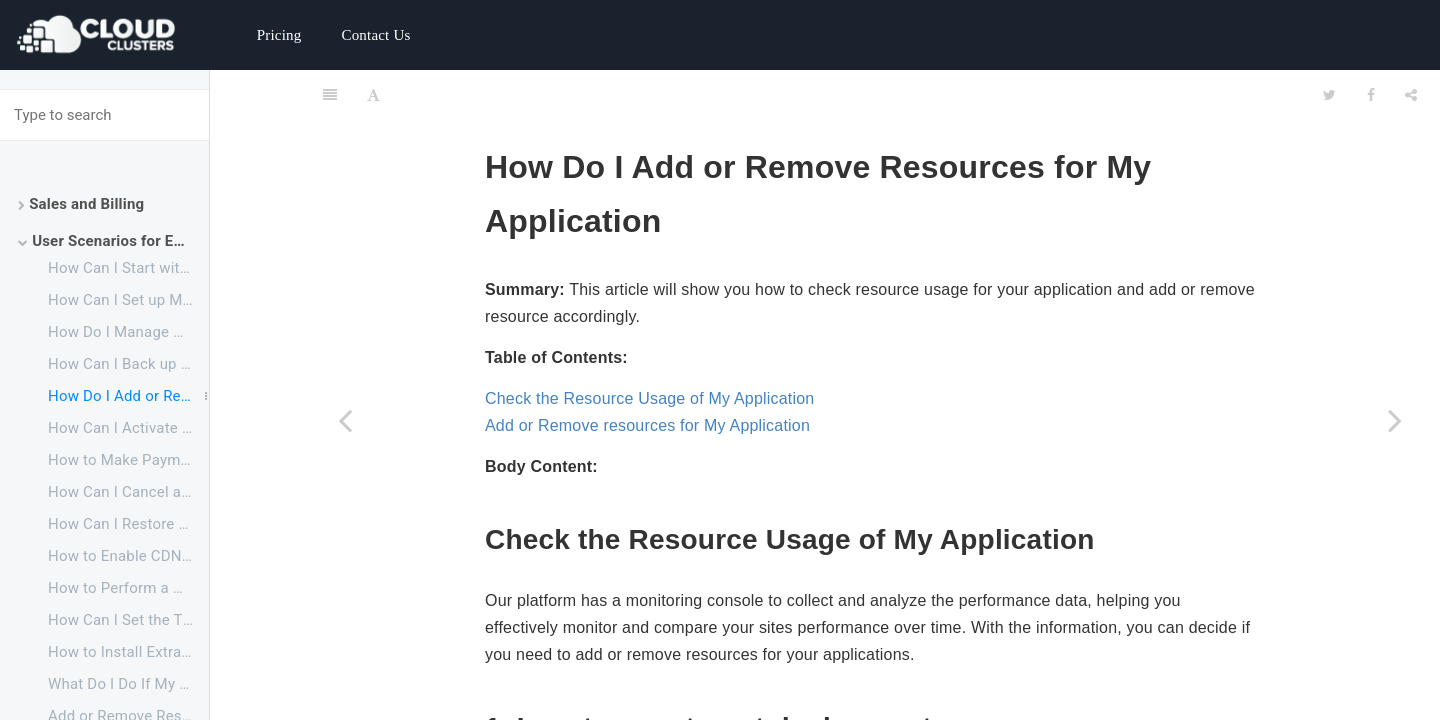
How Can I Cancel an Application (128, 492)
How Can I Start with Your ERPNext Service (128, 268)
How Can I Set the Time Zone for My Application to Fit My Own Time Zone (128, 620)
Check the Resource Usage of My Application (649, 348)
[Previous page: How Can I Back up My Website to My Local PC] (345, 420)
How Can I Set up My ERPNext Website (128, 300)
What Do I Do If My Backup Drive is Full (128, 684)
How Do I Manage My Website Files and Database (128, 332)
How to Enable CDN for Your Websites (128, 556)
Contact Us (375, 35)
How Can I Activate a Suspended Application (128, 428)
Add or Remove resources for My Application (647, 375)
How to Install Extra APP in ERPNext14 (128, 652)
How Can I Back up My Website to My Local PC (128, 364)
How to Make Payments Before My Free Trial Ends (128, 460)
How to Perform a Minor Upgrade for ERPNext (128, 588)
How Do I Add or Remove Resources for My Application (128, 396)
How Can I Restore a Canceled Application (128, 524)
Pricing (279, 35)
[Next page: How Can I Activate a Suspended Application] (1395, 420)
